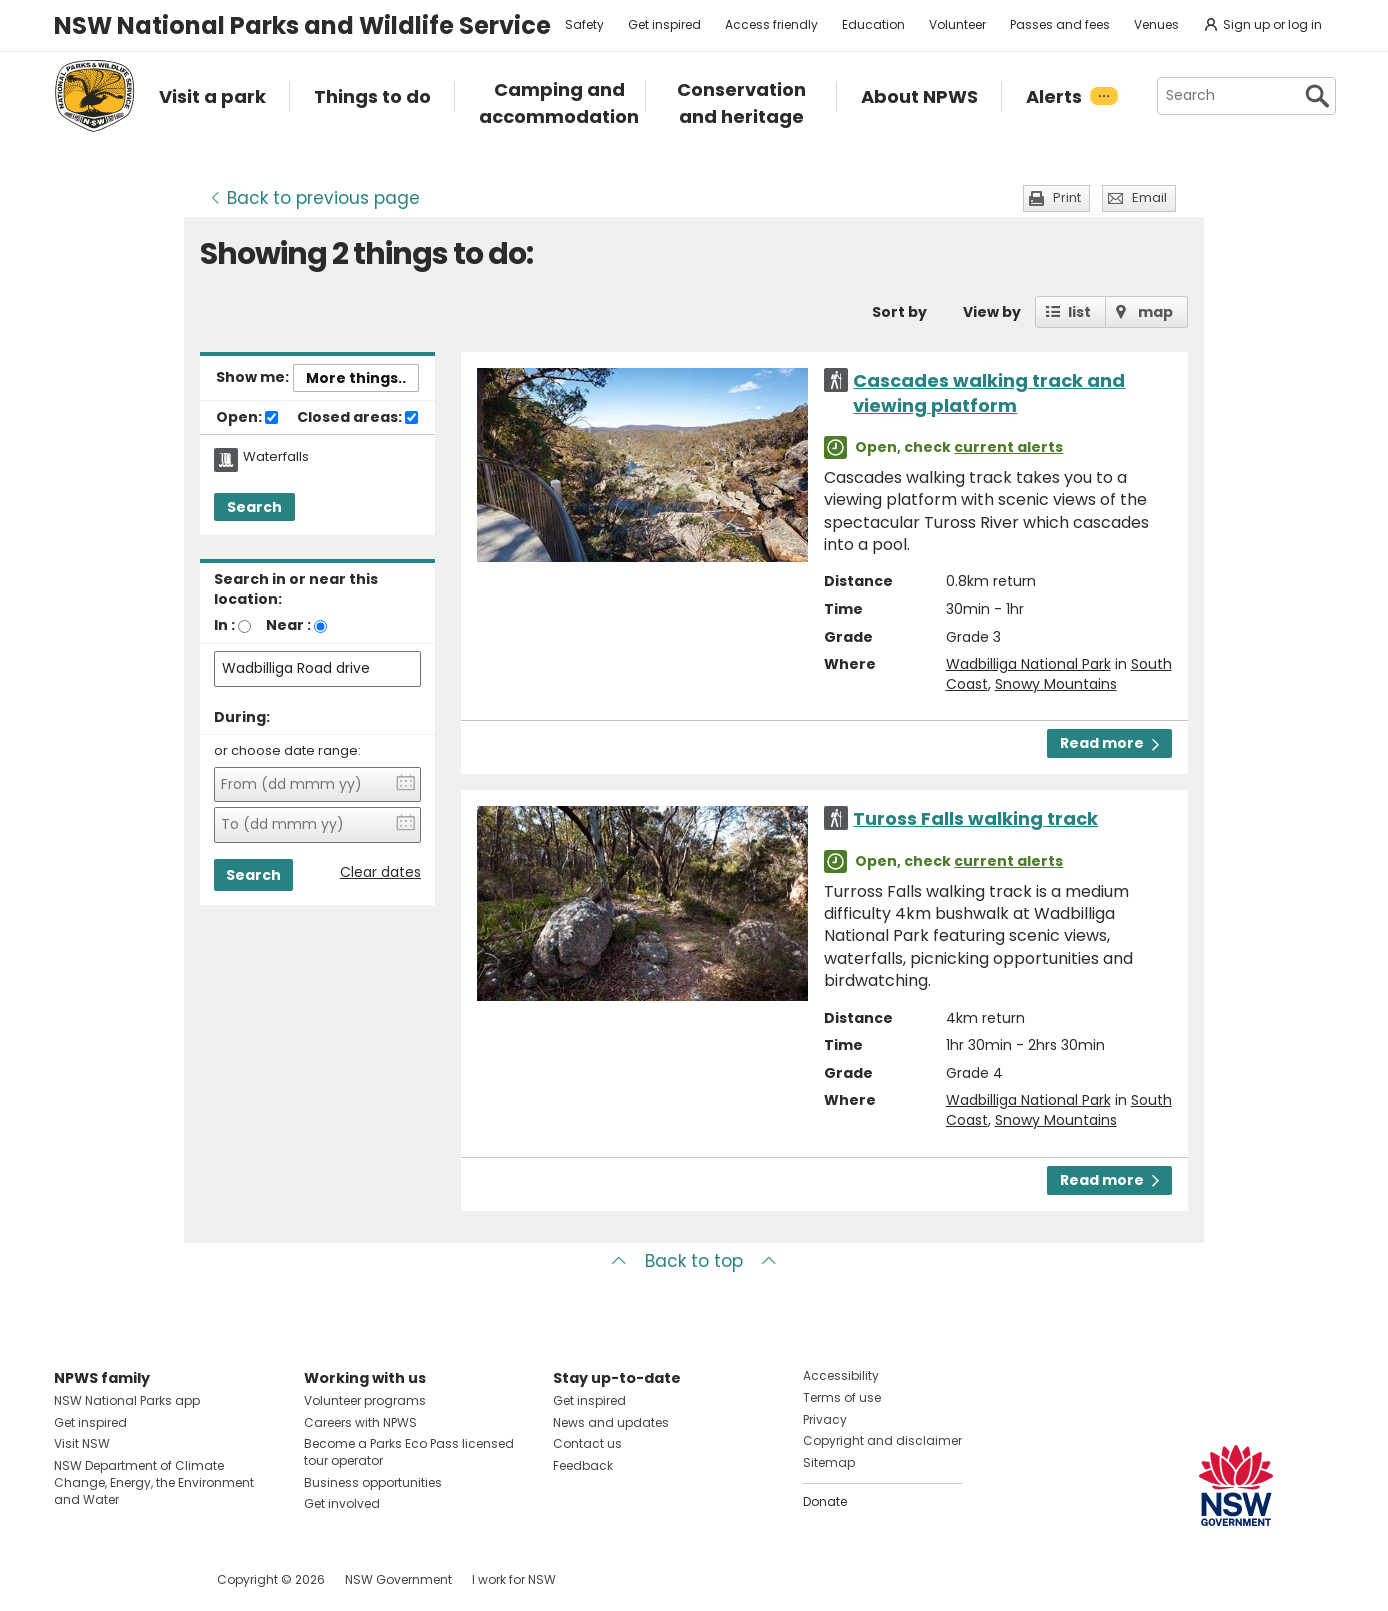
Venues (1156, 24)
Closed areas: (357, 418)
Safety (584, 24)
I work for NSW (514, 1579)
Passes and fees (1060, 24)
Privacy (825, 1419)
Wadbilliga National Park (1028, 664)
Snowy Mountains (1056, 684)
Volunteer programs (365, 1400)
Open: (247, 418)
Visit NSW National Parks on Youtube (158, 1579)
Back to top (694, 1261)
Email (1149, 197)
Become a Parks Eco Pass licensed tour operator (409, 1452)
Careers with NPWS (360, 1422)
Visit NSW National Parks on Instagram (115, 1579)
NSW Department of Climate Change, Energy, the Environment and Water (154, 1482)
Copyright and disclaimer (882, 1440)
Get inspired (664, 24)
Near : (288, 625)
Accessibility (841, 1375)
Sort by (899, 312)
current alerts (1008, 447)
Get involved (342, 1503)
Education (873, 24)
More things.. (356, 378)
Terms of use (842, 1397)
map (1155, 312)
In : (224, 625)
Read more (1109, 743)
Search (254, 507)
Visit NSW (82, 1443)
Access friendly (771, 24)
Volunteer (957, 24)
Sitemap (829, 1462)
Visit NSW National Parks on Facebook (72, 1579)
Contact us (587, 1443)
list (1079, 312)
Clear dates (380, 872)
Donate (825, 1501)
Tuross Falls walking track (975, 818)
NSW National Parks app (127, 1400)
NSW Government (398, 1579)
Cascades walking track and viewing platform (989, 393)
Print (1067, 197)
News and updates (611, 1422)
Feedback (583, 1465)
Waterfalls (276, 457)
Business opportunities (373, 1482)
